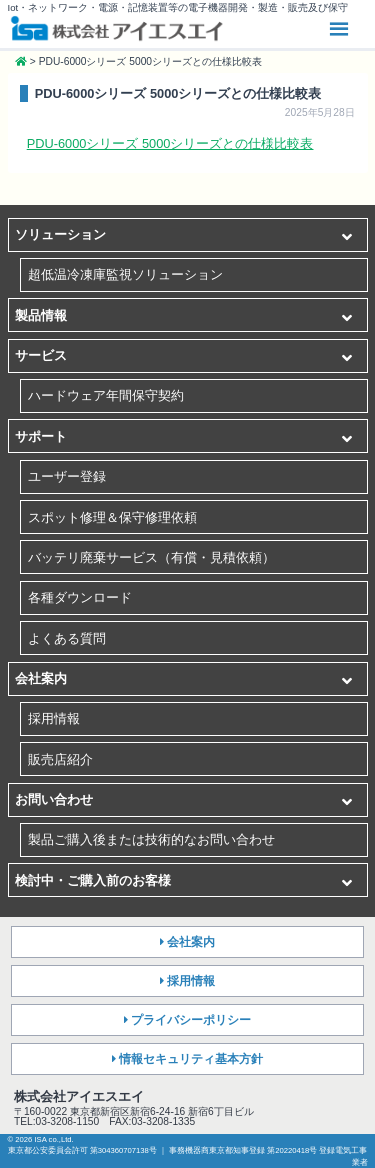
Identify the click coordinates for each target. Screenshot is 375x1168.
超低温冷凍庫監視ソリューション (125, 274)
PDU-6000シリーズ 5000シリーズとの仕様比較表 (170, 143)
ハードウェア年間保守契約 (106, 395)
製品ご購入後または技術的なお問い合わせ (151, 839)
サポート (41, 436)
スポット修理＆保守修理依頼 (112, 517)
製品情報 (41, 315)
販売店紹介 (60, 759)
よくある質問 (67, 638)
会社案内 (41, 678)
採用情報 (54, 718)
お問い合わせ (54, 799)
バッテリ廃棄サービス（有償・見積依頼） (151, 557)
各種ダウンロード (80, 597)
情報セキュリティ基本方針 (191, 1059)
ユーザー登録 (67, 476)
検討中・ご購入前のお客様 (93, 880)
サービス (41, 355)
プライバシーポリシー (191, 1020)
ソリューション (60, 234)
